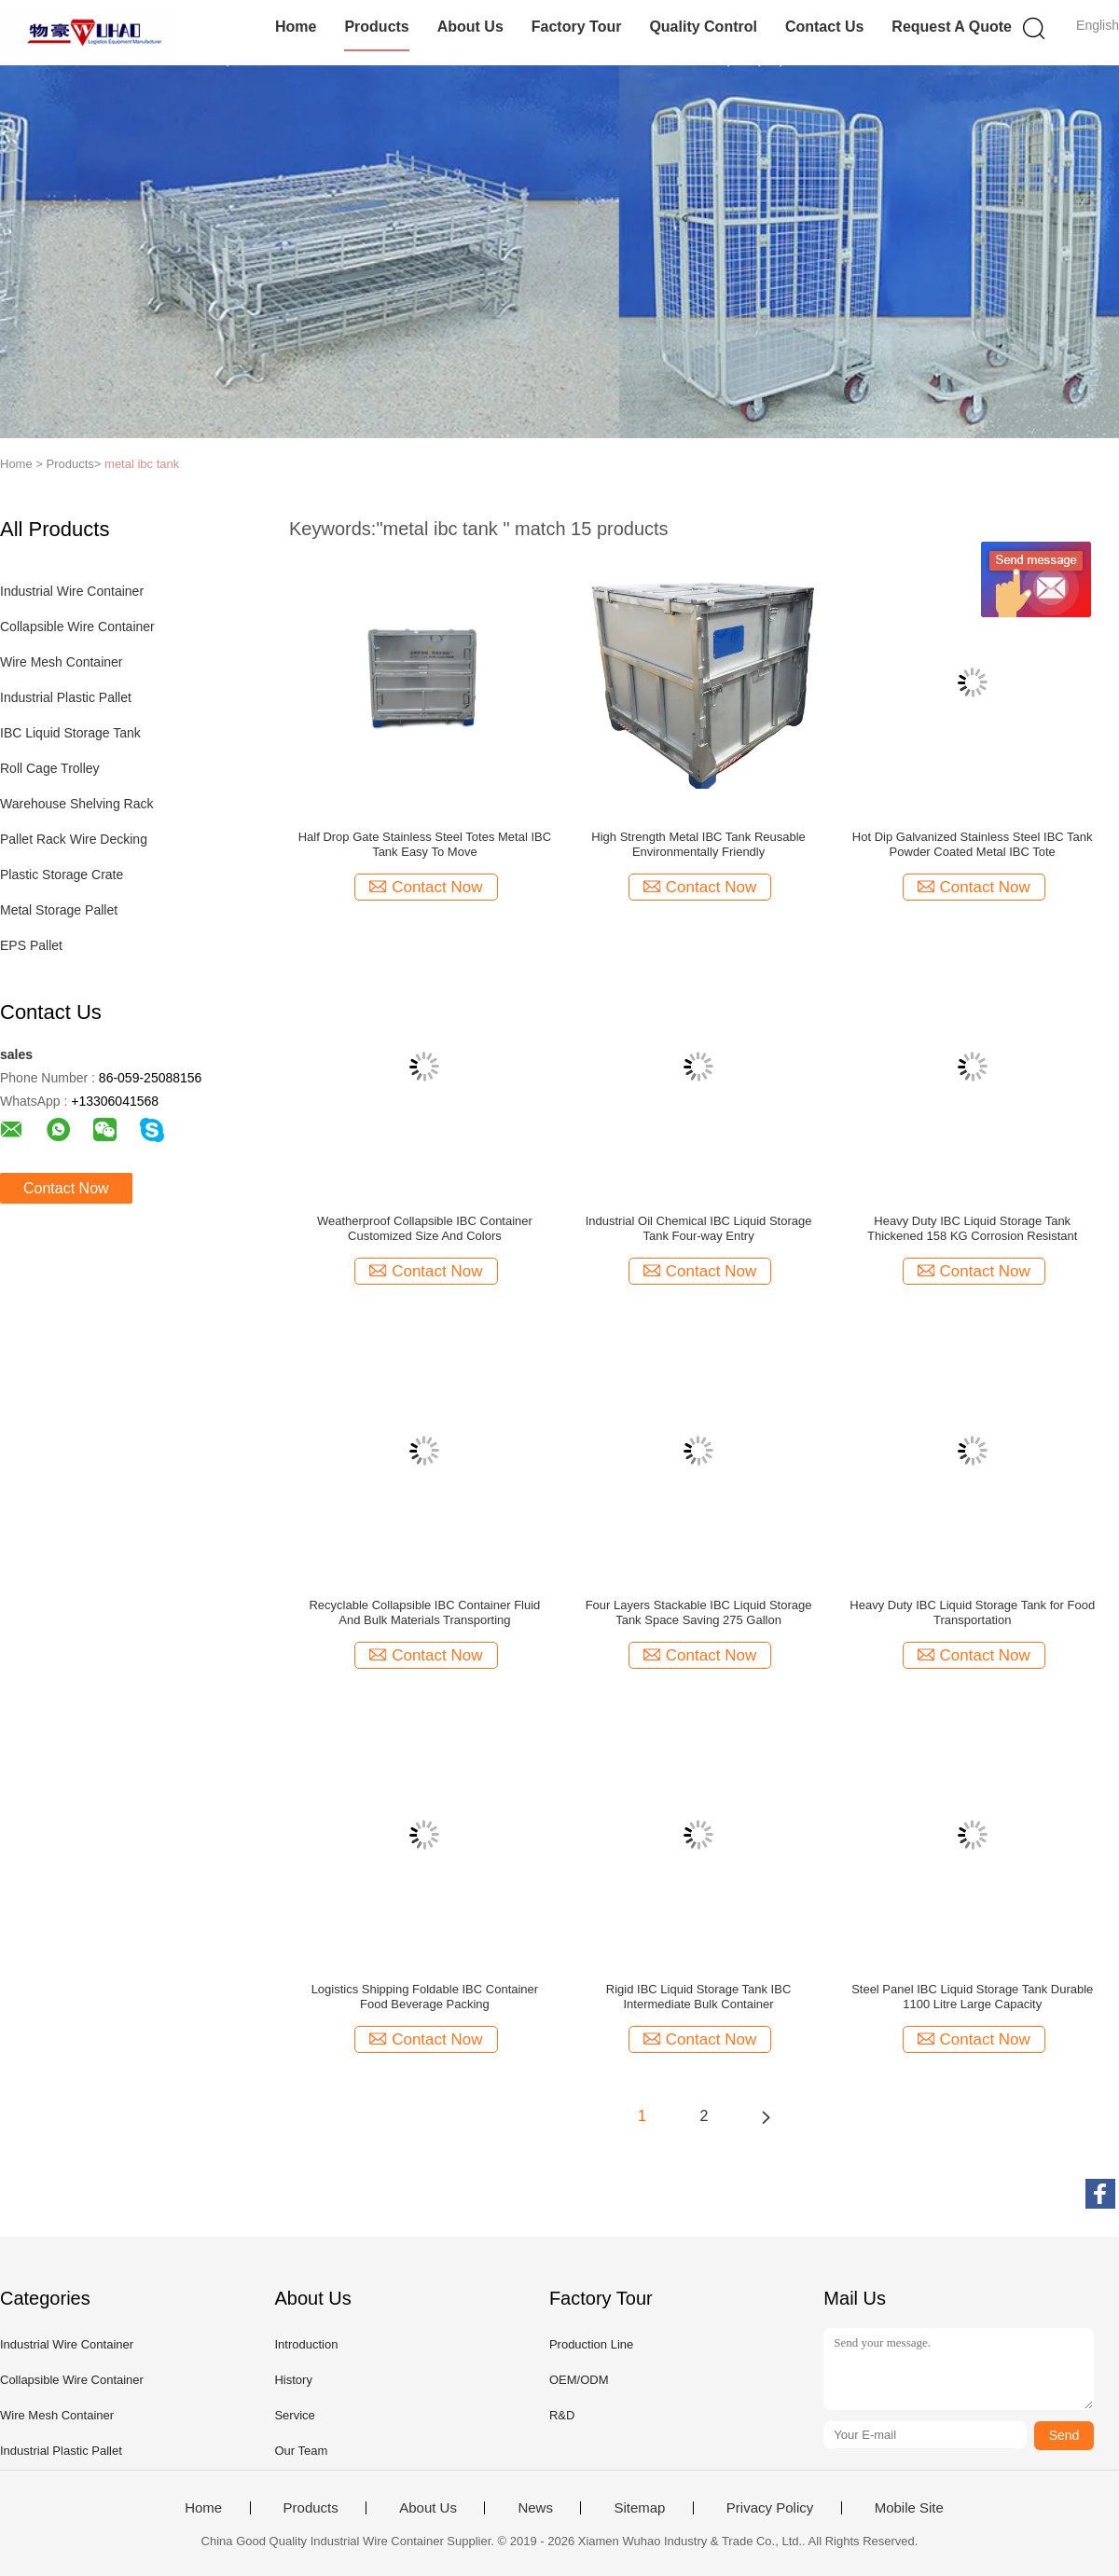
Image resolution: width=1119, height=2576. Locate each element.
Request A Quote (951, 26)
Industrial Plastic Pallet (65, 697)
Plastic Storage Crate (61, 874)
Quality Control (703, 26)
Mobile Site (909, 2507)
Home (295, 26)
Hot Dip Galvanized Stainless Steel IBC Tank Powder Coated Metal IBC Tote (972, 844)
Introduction (306, 2344)
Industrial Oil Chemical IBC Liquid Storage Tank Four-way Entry (699, 1228)
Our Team (300, 2451)
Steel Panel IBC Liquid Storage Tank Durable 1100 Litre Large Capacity (972, 1996)
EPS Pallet (31, 945)
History (292, 2380)
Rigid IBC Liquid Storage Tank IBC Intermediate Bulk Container (698, 1996)
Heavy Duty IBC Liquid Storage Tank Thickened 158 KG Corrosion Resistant (972, 1228)
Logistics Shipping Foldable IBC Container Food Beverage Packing (425, 1996)
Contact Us (824, 26)
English (1097, 25)
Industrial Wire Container (72, 591)
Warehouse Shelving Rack (76, 803)
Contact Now (66, 1188)
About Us (470, 26)
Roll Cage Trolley (50, 768)
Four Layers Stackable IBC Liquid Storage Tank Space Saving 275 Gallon (699, 1612)
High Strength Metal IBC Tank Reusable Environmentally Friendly (698, 844)
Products (376, 26)
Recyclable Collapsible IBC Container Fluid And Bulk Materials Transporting (424, 1612)
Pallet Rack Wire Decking (73, 839)
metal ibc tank (141, 464)
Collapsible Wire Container (77, 626)
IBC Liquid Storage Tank (70, 732)
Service (294, 2415)
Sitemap (639, 2507)
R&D (561, 2415)
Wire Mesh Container (61, 661)
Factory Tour (577, 26)
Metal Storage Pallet (58, 909)
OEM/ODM (579, 2380)
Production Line (591, 2344)
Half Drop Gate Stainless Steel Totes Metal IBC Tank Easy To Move (424, 844)
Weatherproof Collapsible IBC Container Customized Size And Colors (424, 1228)
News (535, 2507)
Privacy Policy (769, 2507)
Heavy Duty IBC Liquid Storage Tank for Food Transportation (972, 1612)
